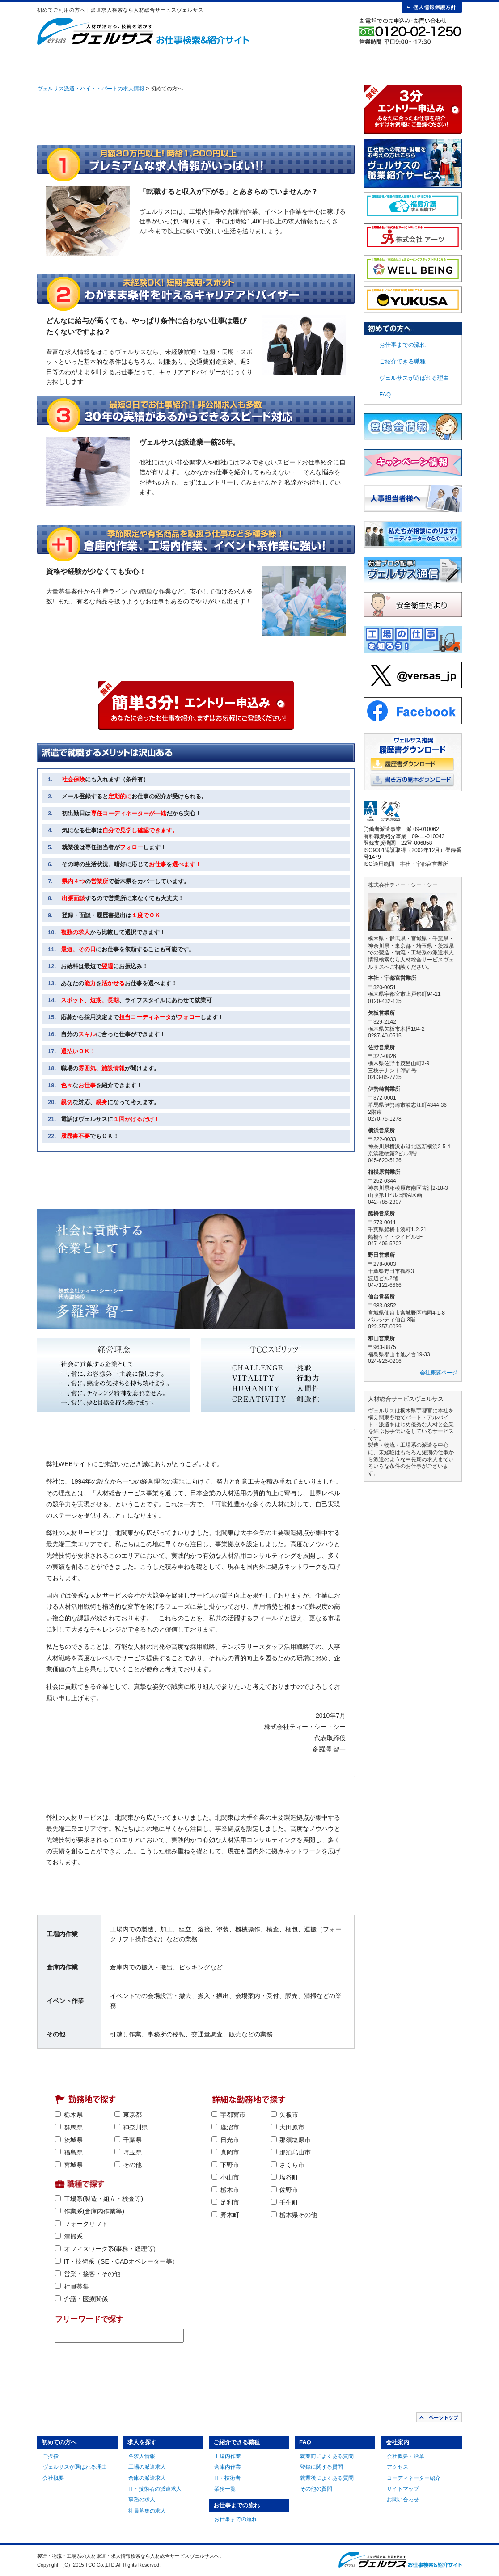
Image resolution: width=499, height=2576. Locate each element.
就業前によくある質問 (327, 2456)
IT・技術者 (227, 2478)
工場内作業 (227, 2456)
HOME (51, 62)
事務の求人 (141, 2499)
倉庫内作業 (227, 2467)
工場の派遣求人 (147, 2467)
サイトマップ (403, 2489)
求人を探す (164, 62)
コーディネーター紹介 (413, 2478)
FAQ (363, 62)
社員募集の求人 (147, 2511)
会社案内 (429, 62)
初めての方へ (98, 62)
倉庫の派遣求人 (147, 2478)
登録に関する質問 (321, 2467)
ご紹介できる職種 (231, 62)
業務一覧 (225, 2489)
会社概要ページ (438, 1373)
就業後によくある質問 (327, 2478)
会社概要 (53, 2478)
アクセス (397, 2467)
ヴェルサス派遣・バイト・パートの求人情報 (90, 88)
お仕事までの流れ (297, 62)
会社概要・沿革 (405, 2456)
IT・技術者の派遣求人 (155, 2489)
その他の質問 (316, 2489)
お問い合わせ (403, 2499)
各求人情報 (141, 2456)
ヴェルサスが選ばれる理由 (414, 378)
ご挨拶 (50, 2456)
